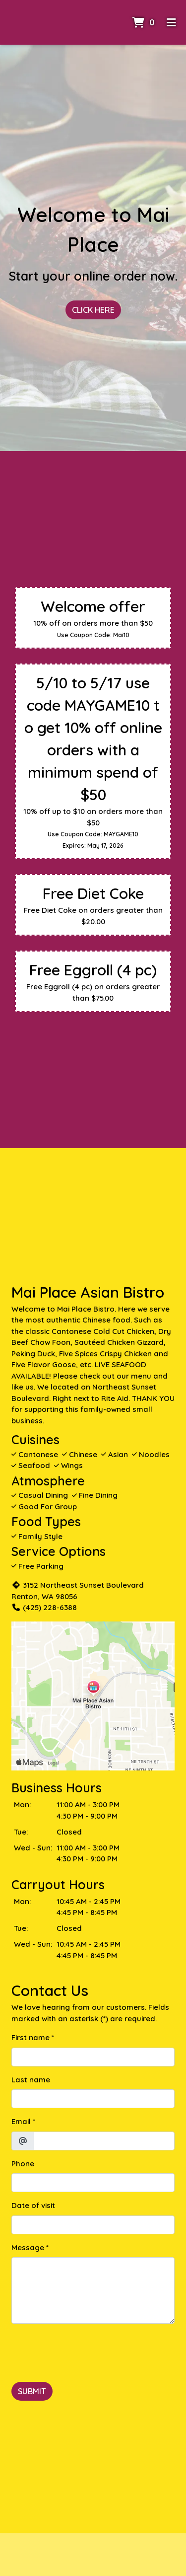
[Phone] (93, 2182)
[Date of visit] (93, 2224)
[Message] (93, 2290)
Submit (32, 2391)
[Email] (104, 2141)
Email (21, 2121)
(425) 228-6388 (44, 1607)
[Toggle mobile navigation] (171, 22)
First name (30, 2037)
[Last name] (93, 2098)
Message (27, 2247)
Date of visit (33, 2205)
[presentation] (86, 2351)
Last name (30, 2079)
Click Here (93, 310)
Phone (22, 2163)
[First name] (93, 2057)
